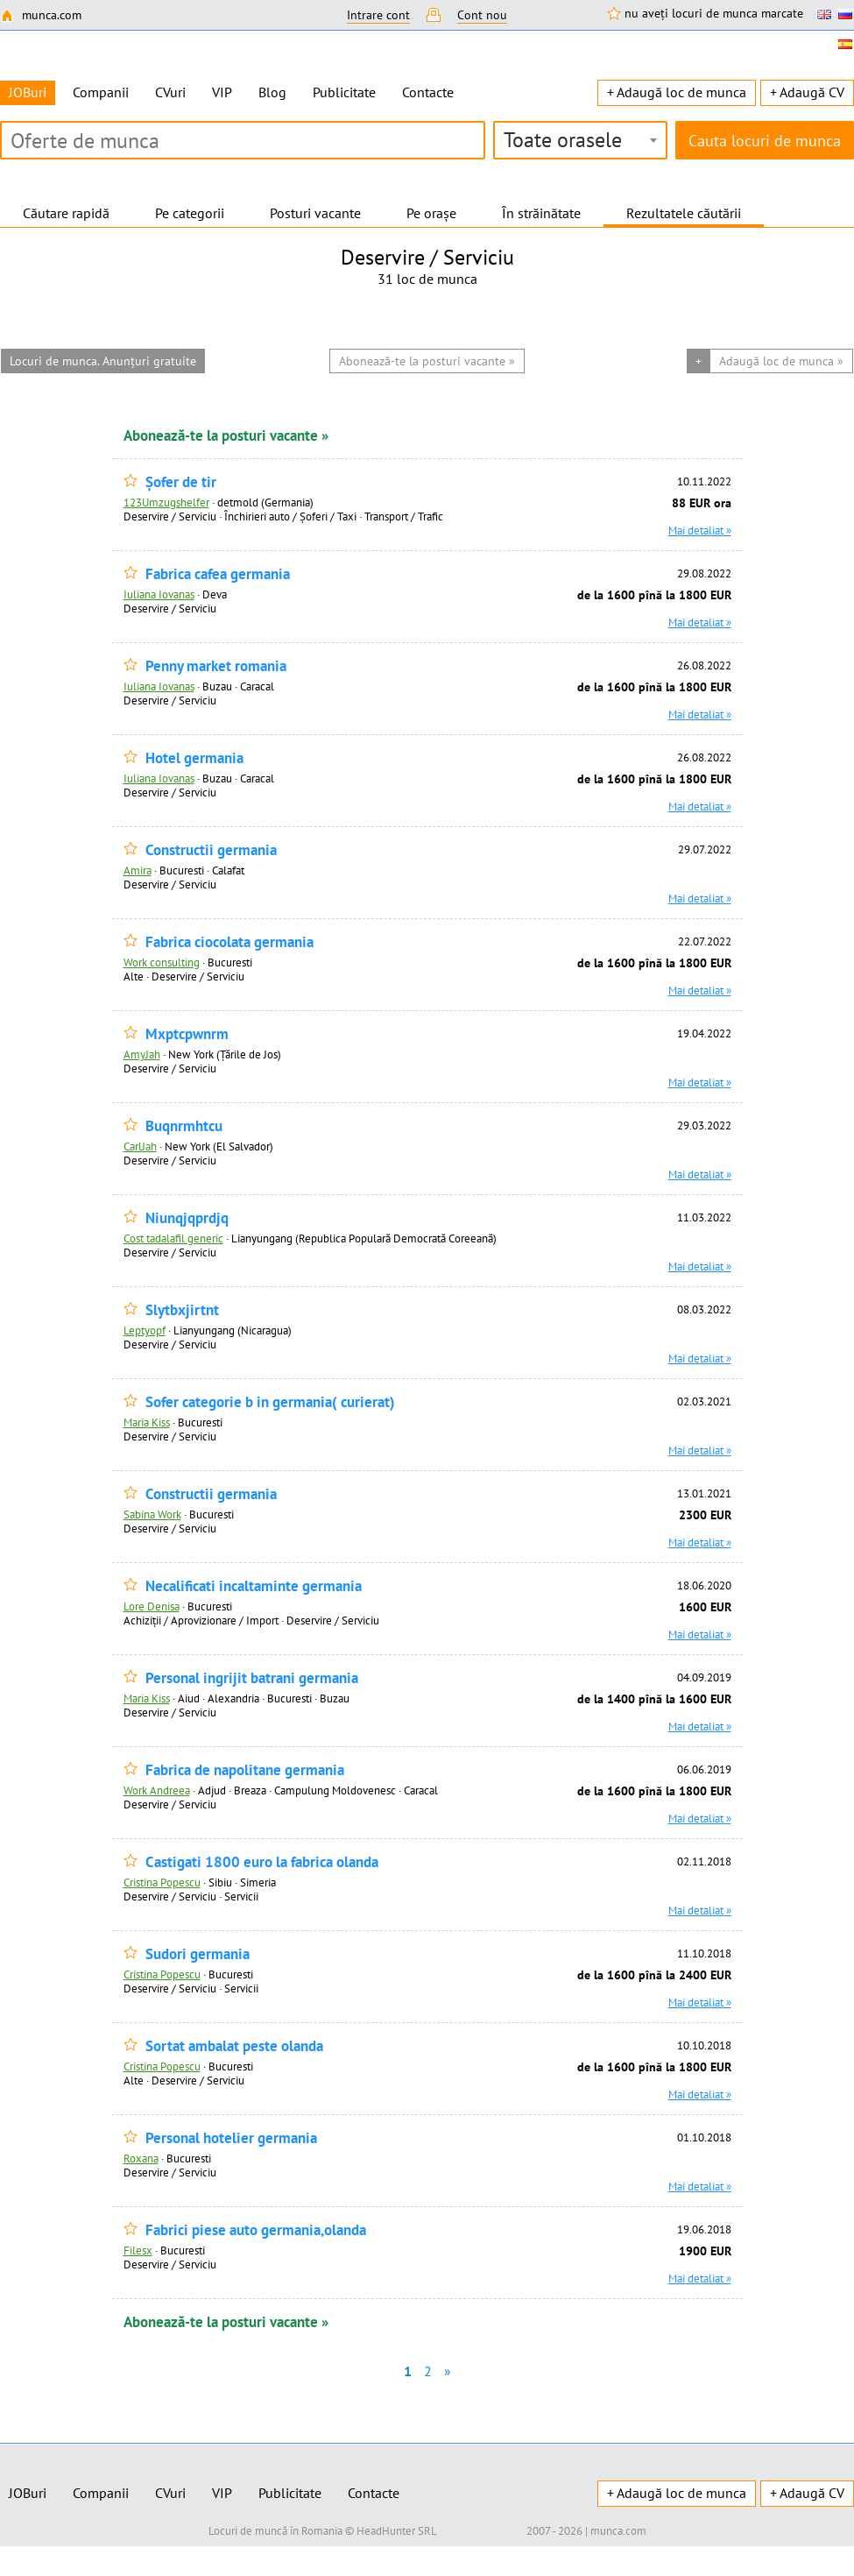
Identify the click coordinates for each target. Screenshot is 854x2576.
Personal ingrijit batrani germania (251, 1678)
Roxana (141, 2158)
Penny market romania (215, 666)
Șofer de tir (180, 482)
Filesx (138, 2250)
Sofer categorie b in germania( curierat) (270, 1402)
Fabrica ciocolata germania (229, 942)
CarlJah (140, 1146)
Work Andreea (157, 1790)
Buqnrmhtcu (183, 1126)
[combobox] (580, 140)
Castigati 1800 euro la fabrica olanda (261, 1862)
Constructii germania (211, 850)
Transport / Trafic (403, 516)
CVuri (170, 92)
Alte (134, 976)
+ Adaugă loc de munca (676, 92)
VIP (222, 92)
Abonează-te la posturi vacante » (226, 435)
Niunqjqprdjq (187, 1218)
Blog (272, 92)
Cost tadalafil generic (173, 1238)
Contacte (428, 92)
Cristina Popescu (162, 1882)
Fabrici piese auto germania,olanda (255, 2230)
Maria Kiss (147, 1422)
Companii (101, 92)
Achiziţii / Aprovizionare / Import (201, 1620)
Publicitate (344, 92)
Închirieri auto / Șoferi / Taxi (290, 516)
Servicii (241, 1896)
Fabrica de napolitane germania (244, 1770)
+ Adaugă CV (807, 92)
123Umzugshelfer (166, 502)
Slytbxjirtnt (182, 1310)
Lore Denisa (152, 1606)
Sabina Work (152, 1514)
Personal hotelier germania (231, 2138)
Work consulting (162, 962)
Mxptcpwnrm (187, 1034)
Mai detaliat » (699, 530)
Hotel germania (194, 758)
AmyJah (142, 1054)
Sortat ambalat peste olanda (234, 2046)
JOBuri (27, 2493)
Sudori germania (197, 1954)
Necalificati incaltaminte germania (253, 1586)
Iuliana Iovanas (159, 594)
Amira (138, 870)
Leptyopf (145, 1330)
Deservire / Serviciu (170, 516)
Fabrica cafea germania (217, 574)
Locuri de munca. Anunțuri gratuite (103, 361)
